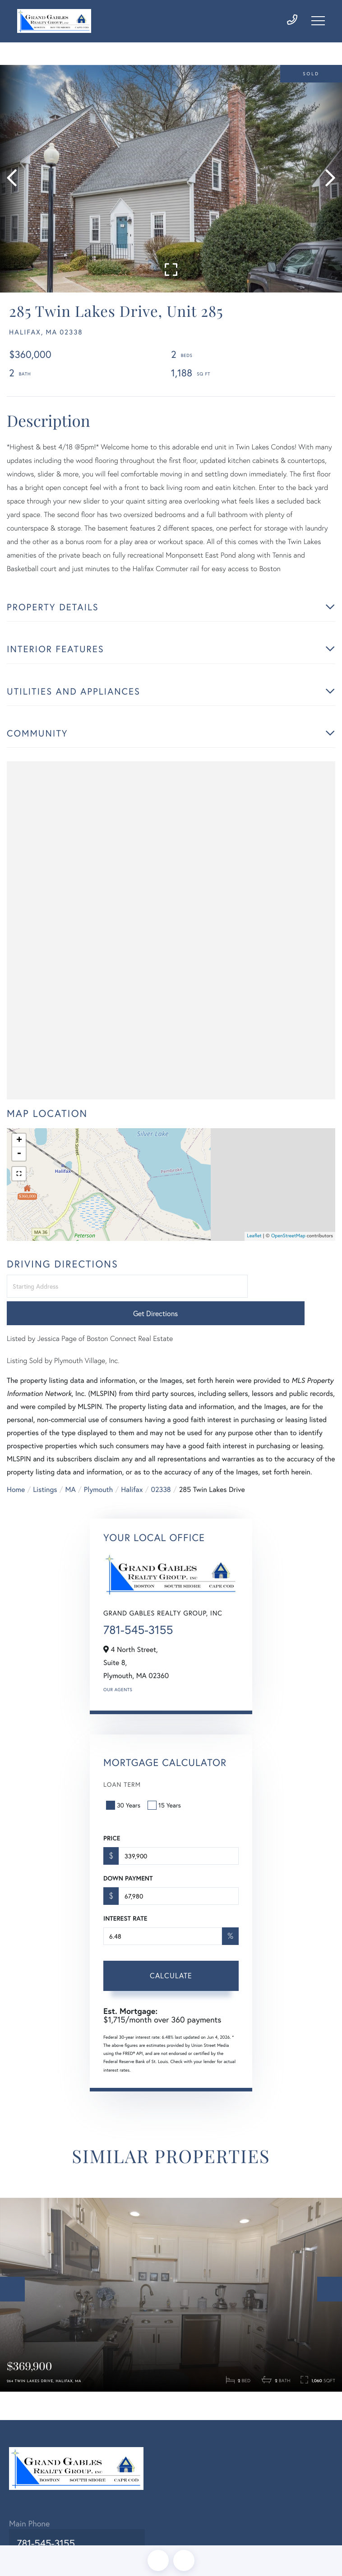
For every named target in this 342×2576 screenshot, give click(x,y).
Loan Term (122, 1773)
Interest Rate (125, 1907)
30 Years (124, 1793)
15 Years (165, 1793)
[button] (14, 190)
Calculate (171, 1964)
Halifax (132, 1478)
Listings (45, 1478)
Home (16, 1478)
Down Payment (128, 1867)
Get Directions (293, 1302)
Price (111, 1827)
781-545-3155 (138, 1618)
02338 (161, 1478)
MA (70, 1478)
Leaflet (254, 1251)
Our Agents (117, 1678)
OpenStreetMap (288, 1251)
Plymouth (98, 1478)
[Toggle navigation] (318, 23)
